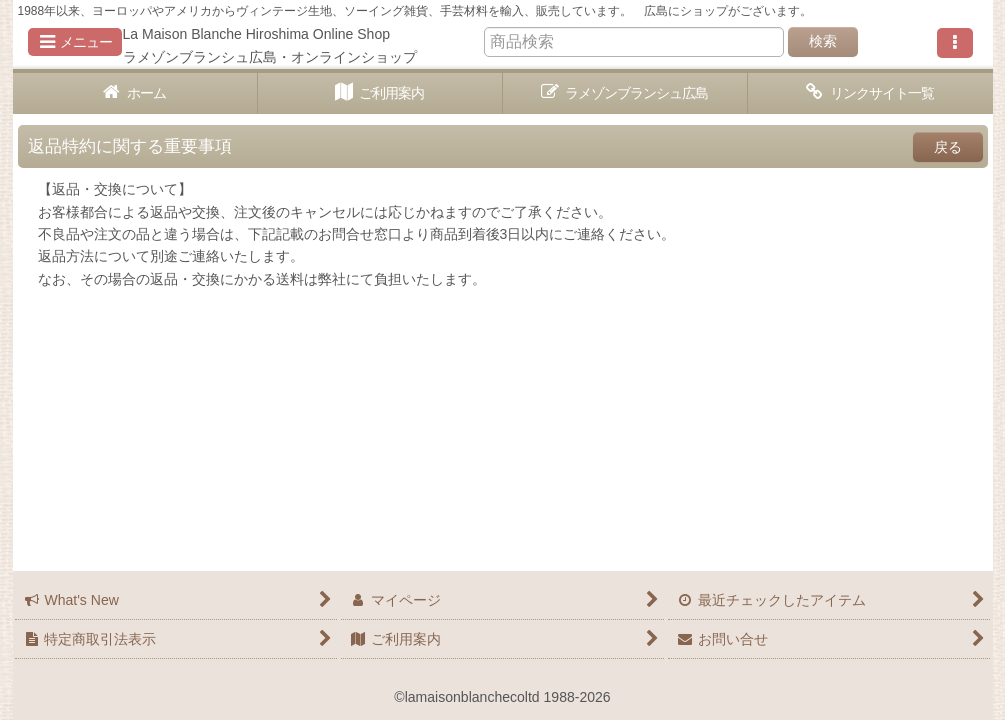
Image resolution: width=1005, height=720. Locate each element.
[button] (75, 42)
